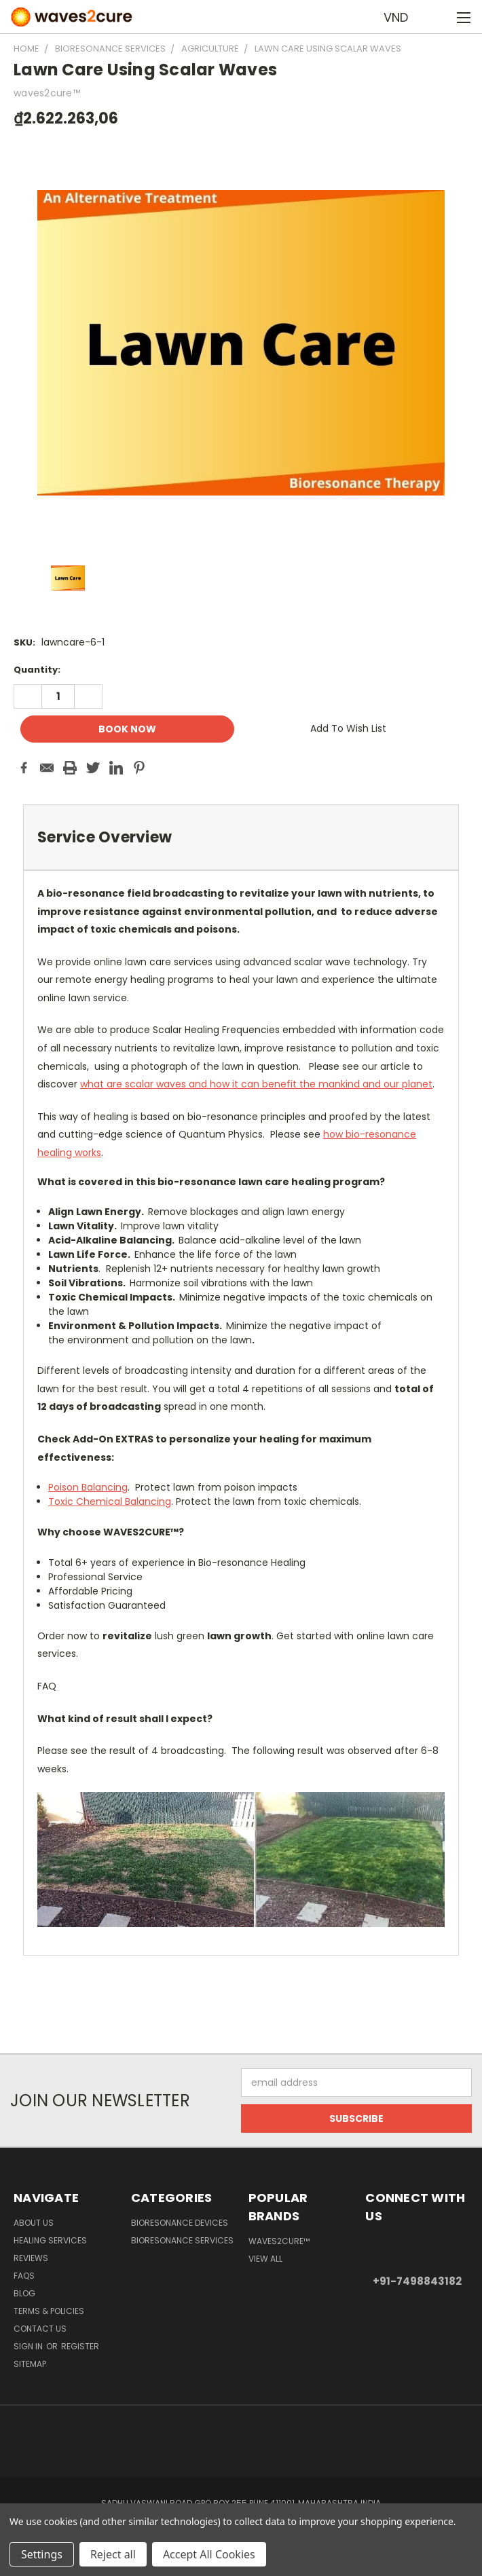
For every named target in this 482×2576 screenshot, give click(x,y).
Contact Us (40, 2328)
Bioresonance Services (182, 2240)
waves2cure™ (279, 2241)
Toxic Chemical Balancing (109, 1501)
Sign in (29, 2346)
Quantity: (37, 669)
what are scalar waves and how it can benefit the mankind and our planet (256, 1084)
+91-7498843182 (417, 2281)
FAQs (24, 2275)
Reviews (31, 2258)
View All (265, 2258)
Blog (24, 2293)
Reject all (113, 2554)
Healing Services (50, 2240)
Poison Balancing (88, 1487)
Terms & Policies (49, 2311)
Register (80, 2346)
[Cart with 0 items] (438, 17)
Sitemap (30, 2364)
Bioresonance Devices (179, 2222)
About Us (34, 2222)
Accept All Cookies (209, 2554)
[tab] (241, 837)
